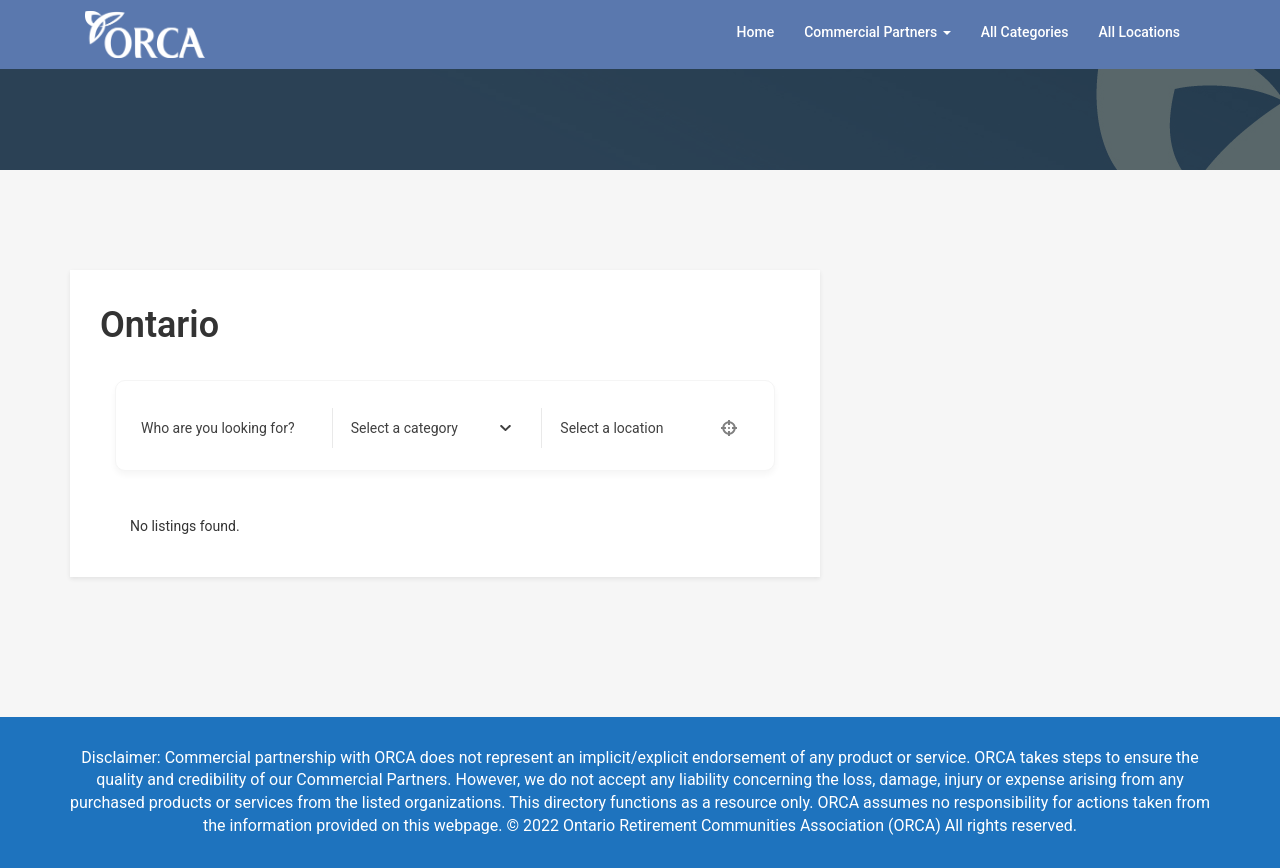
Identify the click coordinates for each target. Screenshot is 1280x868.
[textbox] (404, 428)
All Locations (1139, 32)
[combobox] (431, 428)
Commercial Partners (877, 32)
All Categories (1025, 32)
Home (756, 32)
